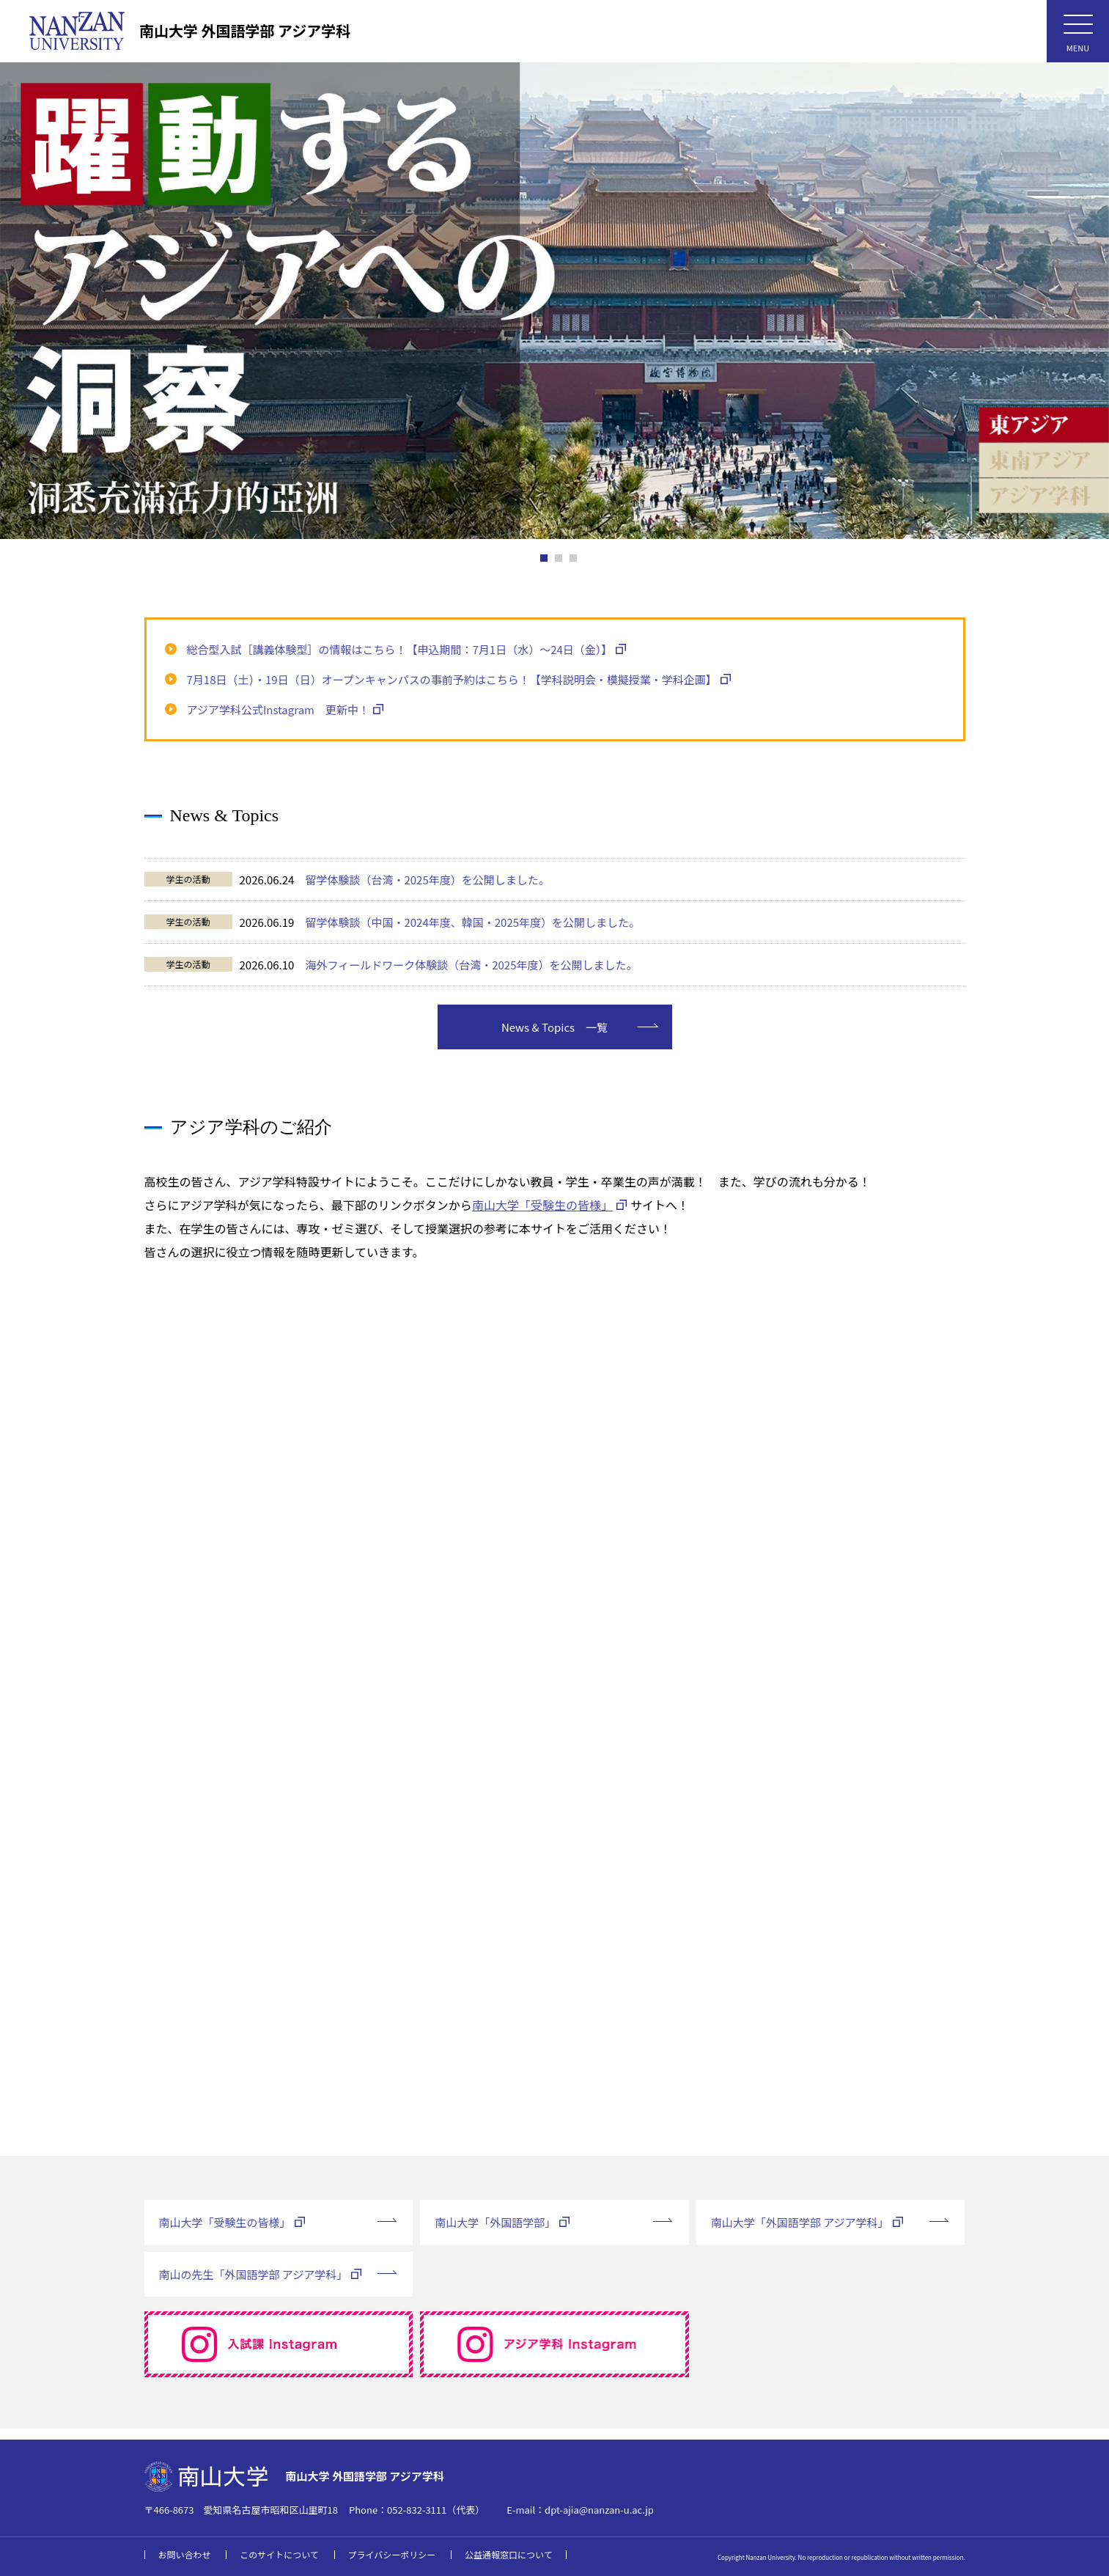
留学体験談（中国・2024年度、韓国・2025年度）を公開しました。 (472, 922)
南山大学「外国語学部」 (495, 2233)
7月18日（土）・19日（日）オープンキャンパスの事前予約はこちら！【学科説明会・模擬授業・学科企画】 (452, 679)
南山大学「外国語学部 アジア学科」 (800, 2233)
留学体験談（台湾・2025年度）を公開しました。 (427, 879)
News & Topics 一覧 (554, 1038)
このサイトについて (279, 2554)
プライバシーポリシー (392, 2554)
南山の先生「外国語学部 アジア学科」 (253, 2285)
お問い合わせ (184, 2554)
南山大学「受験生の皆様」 (542, 1216)
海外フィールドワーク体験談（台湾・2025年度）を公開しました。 (471, 964)
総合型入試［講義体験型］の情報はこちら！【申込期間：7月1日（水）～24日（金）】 (400, 649)
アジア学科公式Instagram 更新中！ (278, 709)
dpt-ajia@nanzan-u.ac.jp (599, 2510)
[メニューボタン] (1078, 31)
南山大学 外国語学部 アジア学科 (244, 30)
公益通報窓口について (509, 2554)
